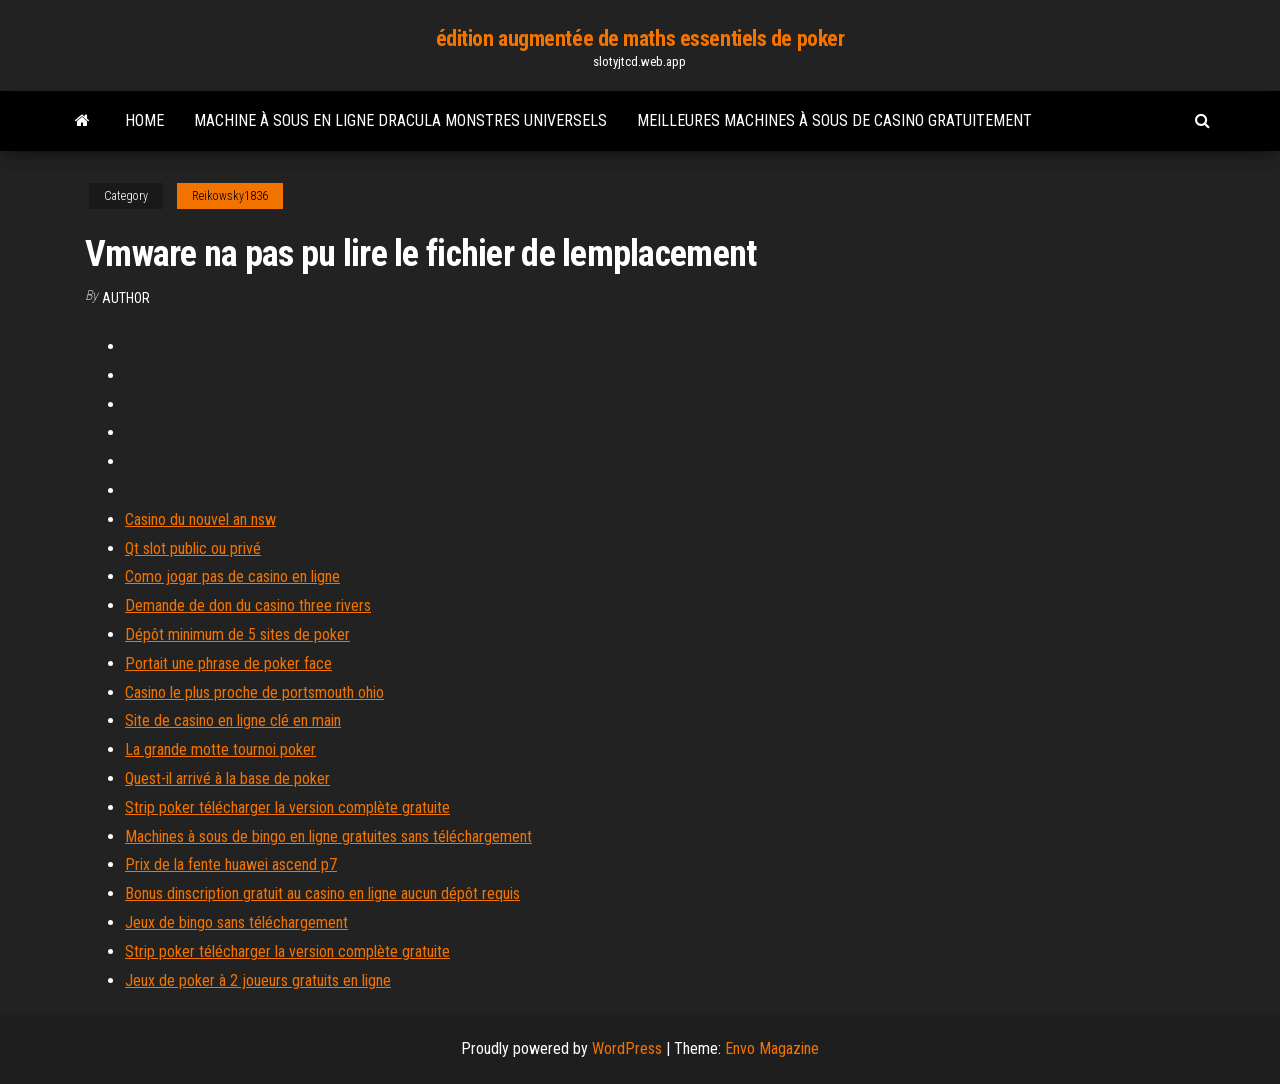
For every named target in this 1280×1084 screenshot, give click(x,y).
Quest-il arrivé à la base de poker (227, 778)
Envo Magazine (772, 1048)
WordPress (627, 1048)
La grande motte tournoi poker (220, 749)
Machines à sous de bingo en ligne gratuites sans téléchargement (328, 836)
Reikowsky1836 (230, 196)
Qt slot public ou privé (193, 548)
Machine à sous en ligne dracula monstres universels (400, 120)
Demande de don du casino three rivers (248, 605)
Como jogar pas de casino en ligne (232, 576)
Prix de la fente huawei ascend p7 (231, 864)
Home (144, 120)
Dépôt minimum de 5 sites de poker (237, 634)
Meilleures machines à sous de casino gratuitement (834, 120)
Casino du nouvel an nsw (200, 519)
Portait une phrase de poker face (228, 663)
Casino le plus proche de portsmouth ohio (254, 692)
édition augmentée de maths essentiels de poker (640, 38)
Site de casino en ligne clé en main (233, 720)
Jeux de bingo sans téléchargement (236, 922)
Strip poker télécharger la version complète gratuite (287, 807)
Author (126, 298)
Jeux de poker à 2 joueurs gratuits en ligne (258, 980)
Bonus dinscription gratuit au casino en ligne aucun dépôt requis (322, 893)
